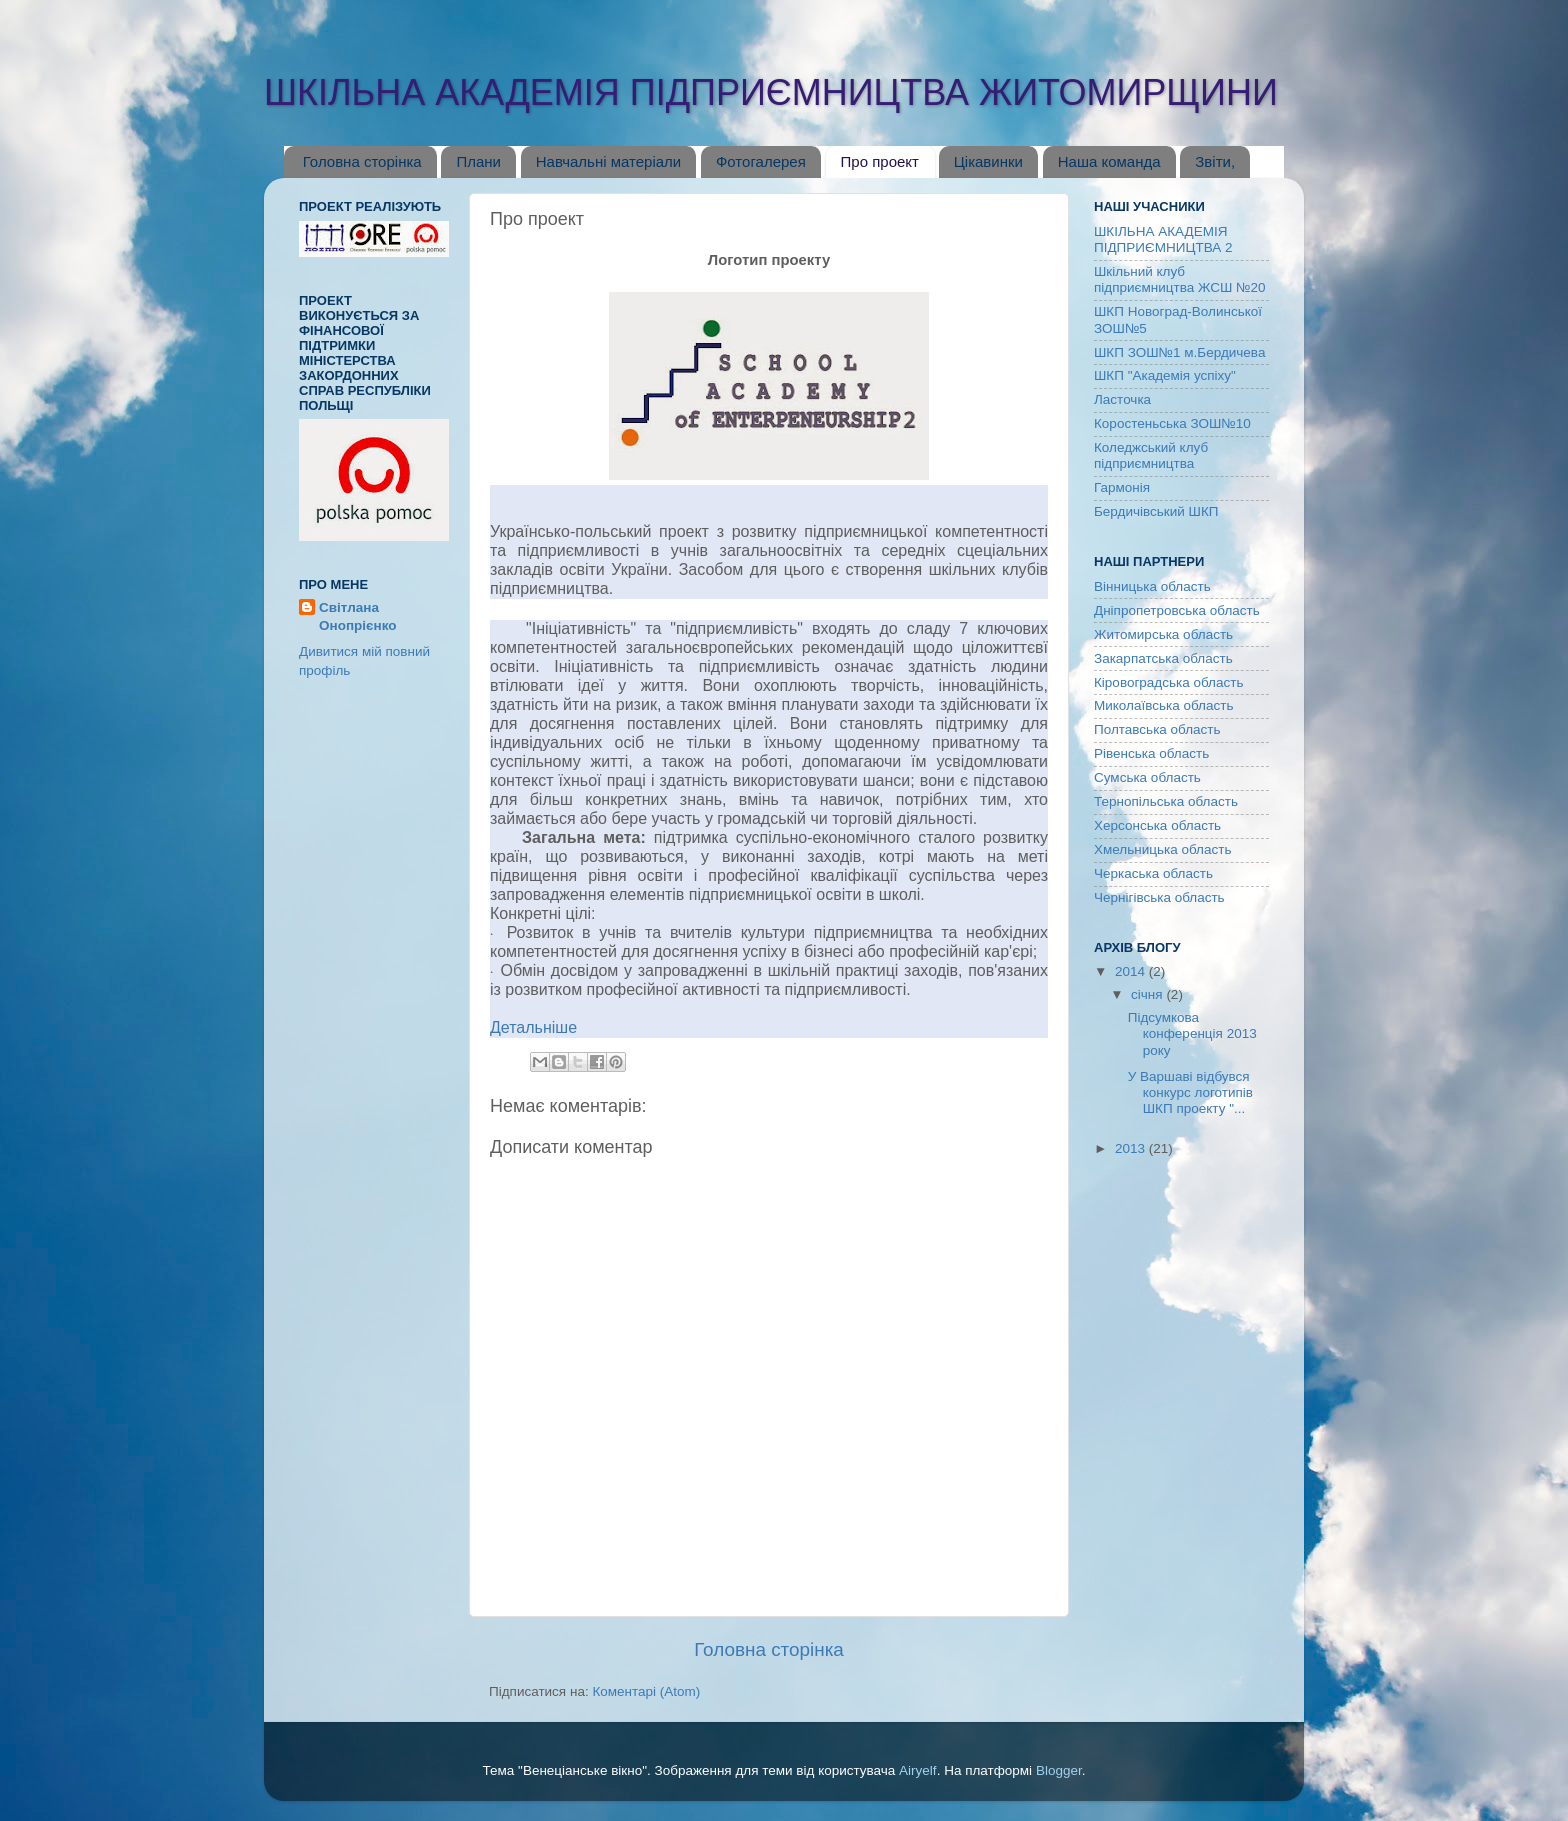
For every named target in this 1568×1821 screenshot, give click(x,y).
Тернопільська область (1166, 801)
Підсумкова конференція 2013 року (1192, 1033)
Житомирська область (1163, 634)
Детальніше (533, 1027)
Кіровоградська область (1168, 682)
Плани (478, 161)
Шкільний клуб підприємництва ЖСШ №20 (1180, 279)
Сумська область (1147, 777)
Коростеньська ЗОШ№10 (1172, 423)
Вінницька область (1152, 586)
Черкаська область (1153, 873)
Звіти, (1215, 161)
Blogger (1059, 1770)
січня (1148, 994)
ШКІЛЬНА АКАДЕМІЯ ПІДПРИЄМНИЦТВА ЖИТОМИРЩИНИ (771, 92)
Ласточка (1122, 399)
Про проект (880, 161)
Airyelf (918, 1770)
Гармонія (1122, 487)
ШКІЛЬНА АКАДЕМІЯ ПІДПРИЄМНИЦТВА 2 (1163, 239)
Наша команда (1109, 161)
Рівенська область (1151, 753)
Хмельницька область (1162, 849)
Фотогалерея (761, 161)
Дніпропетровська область (1177, 610)
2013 (1132, 1148)
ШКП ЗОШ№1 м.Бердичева (1179, 352)
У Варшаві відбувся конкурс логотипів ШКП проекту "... (1190, 1092)
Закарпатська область (1163, 658)
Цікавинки (988, 161)
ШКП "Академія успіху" (1165, 375)
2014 (1132, 971)
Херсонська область (1157, 825)
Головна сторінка (362, 161)
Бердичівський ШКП (1156, 511)
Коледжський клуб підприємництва (1151, 455)
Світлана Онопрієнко (358, 617)
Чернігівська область (1159, 897)
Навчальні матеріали (609, 161)
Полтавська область (1157, 729)
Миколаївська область (1163, 705)
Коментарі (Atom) (646, 1691)
